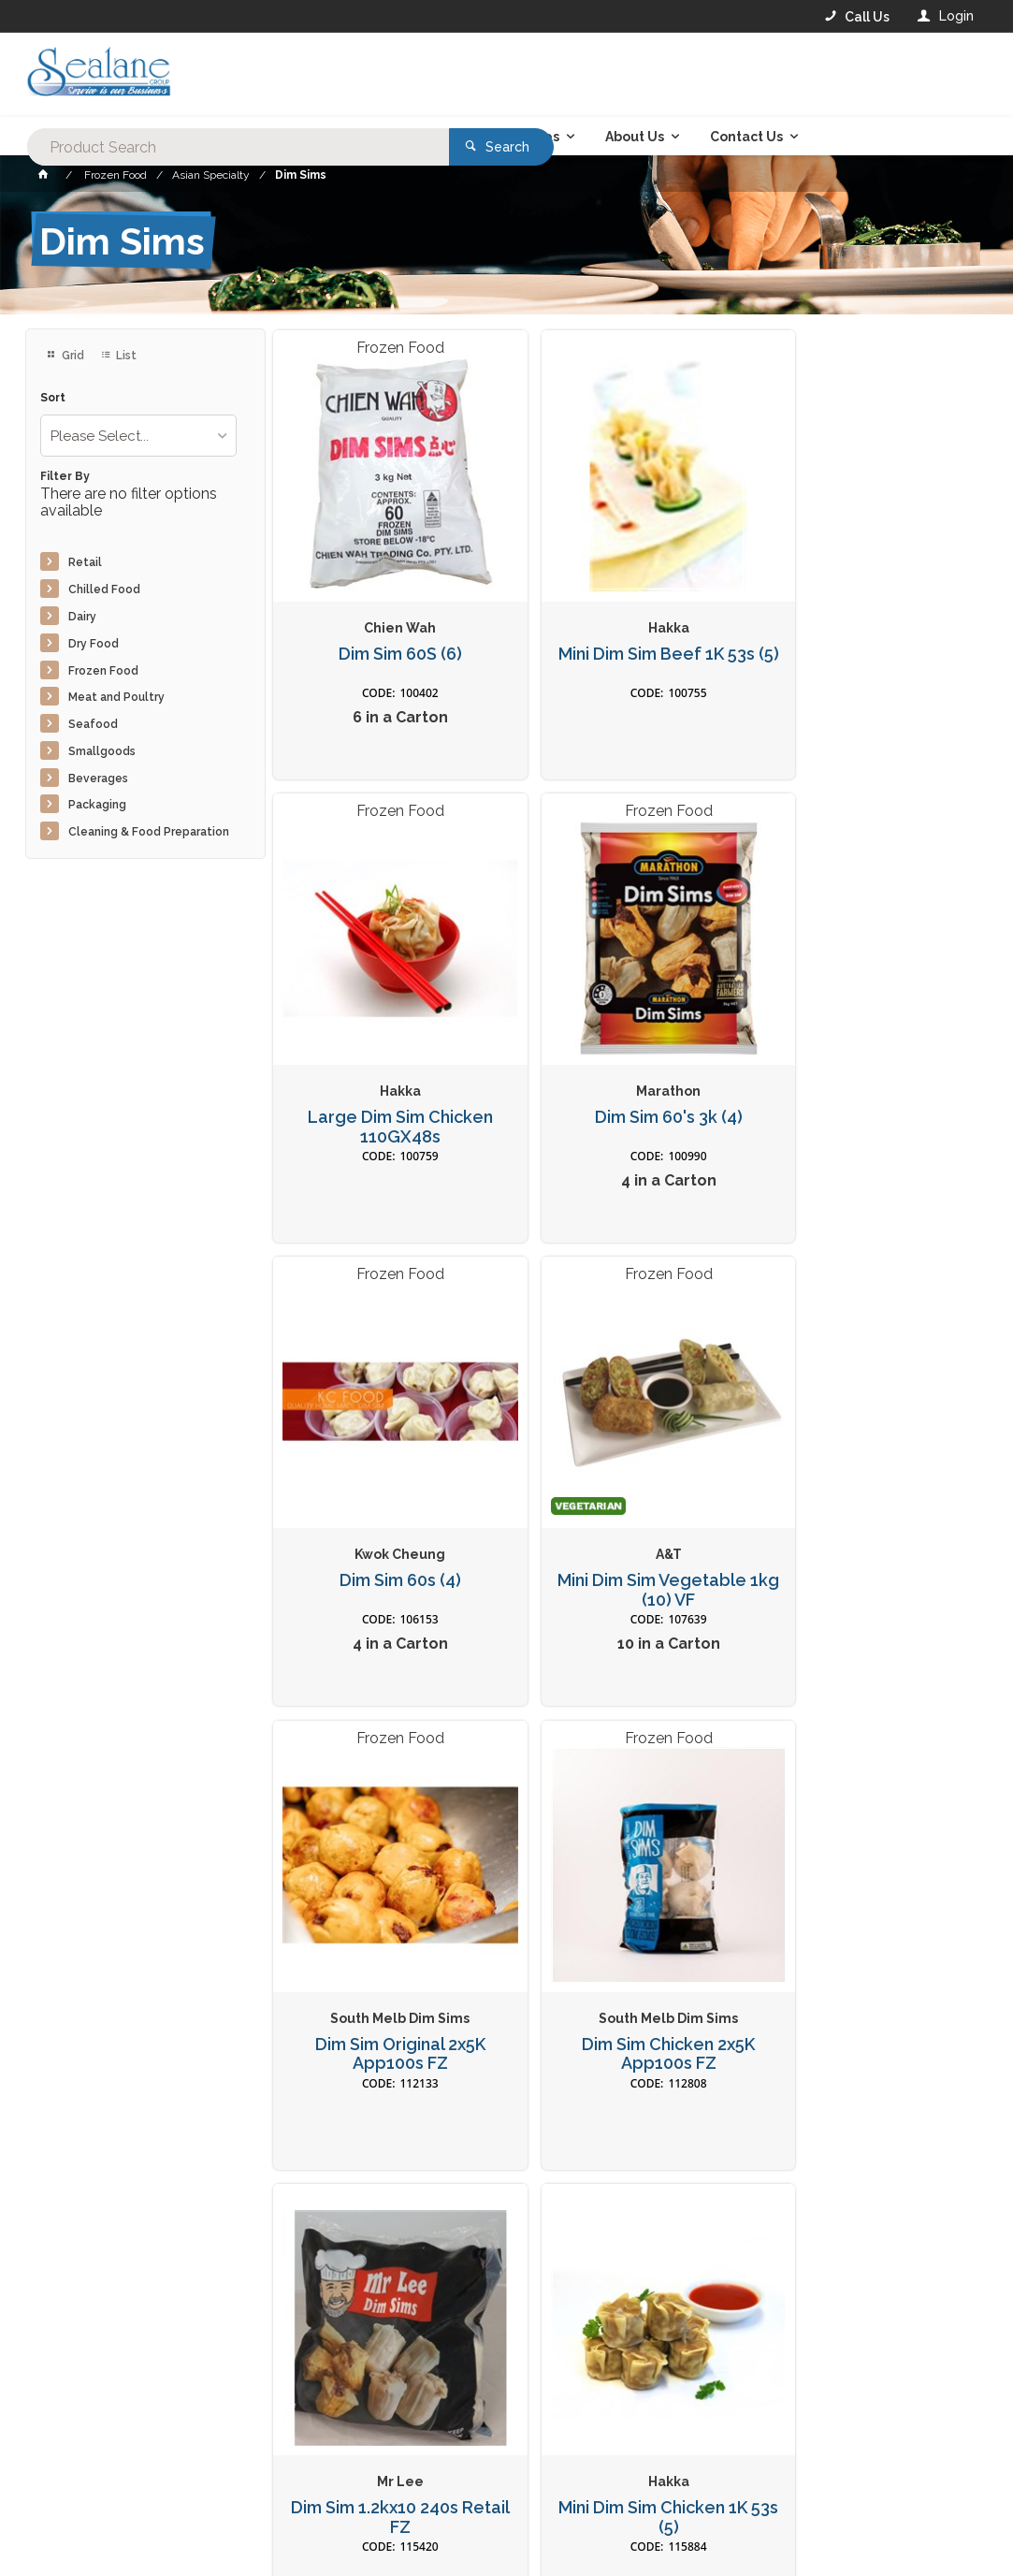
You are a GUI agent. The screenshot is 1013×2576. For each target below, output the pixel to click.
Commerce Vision (134, 2558)
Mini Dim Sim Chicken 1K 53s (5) (386, 1941)
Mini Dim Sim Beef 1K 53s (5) (626, 634)
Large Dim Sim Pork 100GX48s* (868, 1941)
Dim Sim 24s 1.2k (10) (627, 1931)
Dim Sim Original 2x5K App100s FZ (386, 1505)
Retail (85, 562)
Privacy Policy (597, 2226)
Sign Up (927, 2187)
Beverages (98, 778)
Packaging (97, 804)
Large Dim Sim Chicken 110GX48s (867, 634)
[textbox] (431, 75)
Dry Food (93, 643)
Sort (52, 398)
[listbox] (138, 436)
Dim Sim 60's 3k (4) (386, 1060)
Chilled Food (104, 589)
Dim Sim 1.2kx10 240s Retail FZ (867, 1505)
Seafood (93, 724)
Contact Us (75, 2487)
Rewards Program (757, 2488)
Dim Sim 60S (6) (386, 624)
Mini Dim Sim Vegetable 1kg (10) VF (867, 1070)
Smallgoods (102, 751)
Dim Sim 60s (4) (626, 1060)
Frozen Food (103, 670)
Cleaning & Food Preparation (148, 831)
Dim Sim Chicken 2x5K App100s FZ (627, 1505)
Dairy (82, 616)
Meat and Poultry (116, 697)
